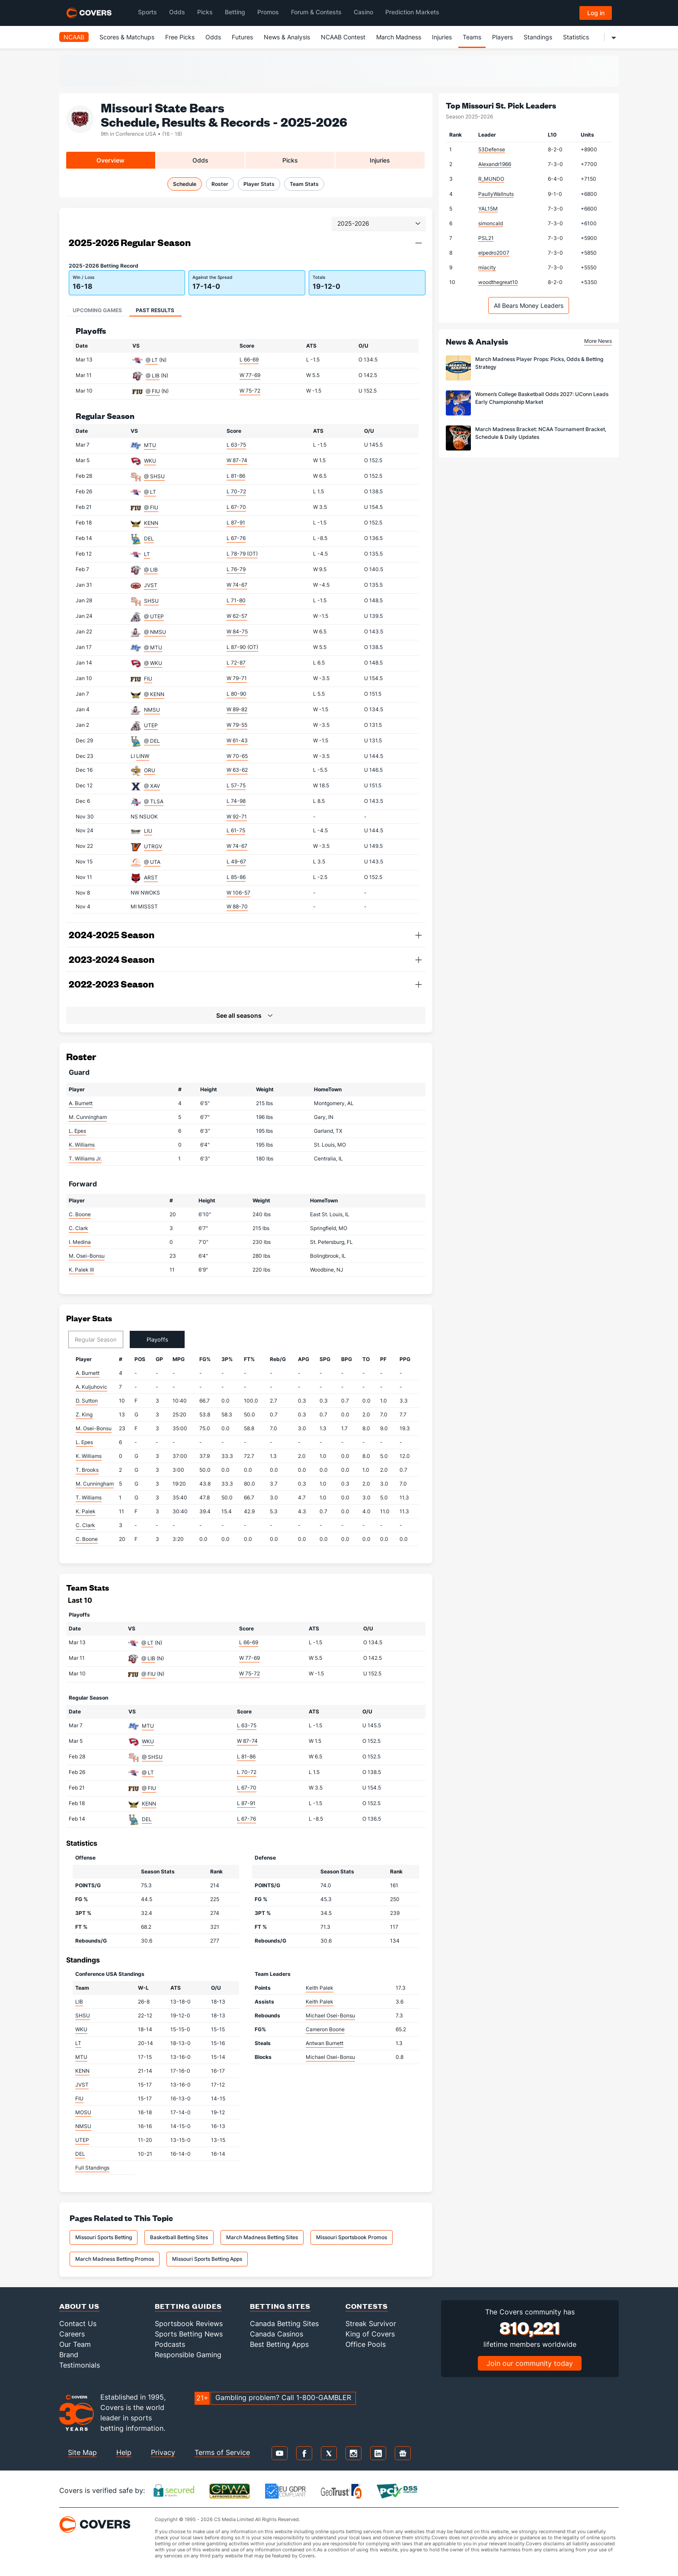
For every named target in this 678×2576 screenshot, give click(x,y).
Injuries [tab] (380, 160)
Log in (595, 12)
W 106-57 (238, 892)
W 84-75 (237, 631)
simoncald (490, 223)
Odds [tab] (200, 160)
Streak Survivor (370, 2323)
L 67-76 (236, 538)
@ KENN (154, 694)
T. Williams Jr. (85, 1158)
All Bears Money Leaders (528, 305)
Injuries (442, 37)
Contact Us (77, 2323)
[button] (418, 242)
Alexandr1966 (494, 164)
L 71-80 (236, 600)
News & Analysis (287, 37)
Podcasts (170, 2344)
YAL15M (488, 208)
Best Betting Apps (279, 2344)
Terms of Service (222, 2452)
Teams (472, 37)
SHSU (151, 601)
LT (147, 554)
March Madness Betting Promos (114, 2259)
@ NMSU (155, 632)
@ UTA (152, 862)
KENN (151, 523)
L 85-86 (236, 877)
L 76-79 (236, 569)
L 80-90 (236, 693)
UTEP (151, 725)
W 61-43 (237, 740)
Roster (219, 184)
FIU (148, 678)
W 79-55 (237, 725)
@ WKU (153, 663)
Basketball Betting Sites (179, 2237)
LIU (148, 831)
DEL (149, 538)
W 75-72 (250, 390)
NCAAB (74, 37)
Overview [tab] (110, 160)
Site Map (82, 2452)
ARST (151, 877)
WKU (150, 460)
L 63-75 (236, 444)
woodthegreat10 (498, 282)
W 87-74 (237, 460)
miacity (487, 267)
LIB (79, 2001)
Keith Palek (319, 1988)
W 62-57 (237, 616)
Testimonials (79, 2365)
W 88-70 (237, 906)
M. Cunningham (88, 1117)
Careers (72, 2334)
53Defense (491, 149)
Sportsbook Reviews (189, 2323)
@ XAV (152, 786)
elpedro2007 (493, 252)
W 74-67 (237, 585)
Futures (242, 37)
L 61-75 (236, 830)
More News (598, 341)
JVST (150, 585)
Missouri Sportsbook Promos (351, 2237)
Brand (68, 2354)
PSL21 (486, 238)
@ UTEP (154, 616)
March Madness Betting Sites (262, 2237)
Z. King (84, 1414)
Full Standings (92, 2167)
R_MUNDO (491, 179)
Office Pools (365, 2344)
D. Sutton (87, 1400)
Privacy (163, 2452)
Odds (213, 37)
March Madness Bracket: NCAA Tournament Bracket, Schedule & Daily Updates (540, 433)
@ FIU (153, 391)
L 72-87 (236, 662)
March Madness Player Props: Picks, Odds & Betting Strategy (539, 363)
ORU (149, 770)
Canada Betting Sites (284, 2323)
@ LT (152, 360)
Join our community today (529, 2363)
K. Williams (82, 1144)
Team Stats (304, 184)
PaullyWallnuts (496, 194)
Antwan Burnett (324, 2043)
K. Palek (86, 1511)
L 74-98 (236, 801)
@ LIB (153, 375)
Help (123, 2452)
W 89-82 (237, 709)
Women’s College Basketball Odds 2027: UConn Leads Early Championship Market (541, 398)
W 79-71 (237, 678)
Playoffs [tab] (157, 1339)
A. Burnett (81, 1103)
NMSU (152, 709)
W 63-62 (237, 770)
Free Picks (180, 37)
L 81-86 (236, 476)
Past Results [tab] (155, 310)
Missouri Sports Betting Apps (207, 2259)
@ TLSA (153, 801)
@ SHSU (154, 476)
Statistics (576, 37)
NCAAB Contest (343, 37)
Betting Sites (280, 2306)
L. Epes (77, 1131)
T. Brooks (87, 1470)
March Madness (398, 37)
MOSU (83, 2112)
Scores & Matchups (126, 37)
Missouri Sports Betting (103, 2237)
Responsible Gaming (188, 2354)
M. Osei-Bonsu (87, 1256)
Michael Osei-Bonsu (330, 2015)
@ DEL (152, 741)
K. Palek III (81, 1269)
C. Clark (78, 1228)
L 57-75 (236, 785)
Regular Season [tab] (96, 1339)
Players (502, 37)
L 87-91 (236, 522)
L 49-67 (236, 861)
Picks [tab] (290, 160)
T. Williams (89, 1497)
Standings (538, 37)
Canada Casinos (276, 2334)
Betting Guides (188, 2306)
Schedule (184, 184)
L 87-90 (242, 647)
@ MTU (153, 647)
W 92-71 (237, 816)
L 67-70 (236, 507)
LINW (142, 756)
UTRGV (153, 846)
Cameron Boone (325, 2029)
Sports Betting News (189, 2334)
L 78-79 (242, 553)
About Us (79, 2306)
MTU (150, 445)
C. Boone (80, 1214)
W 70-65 (237, 756)
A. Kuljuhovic (91, 1387)
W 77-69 (250, 375)
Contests (366, 2306)
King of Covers (370, 2334)
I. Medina (80, 1242)
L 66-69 (249, 359)
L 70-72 (236, 491)
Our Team (75, 2344)
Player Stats (259, 184)
